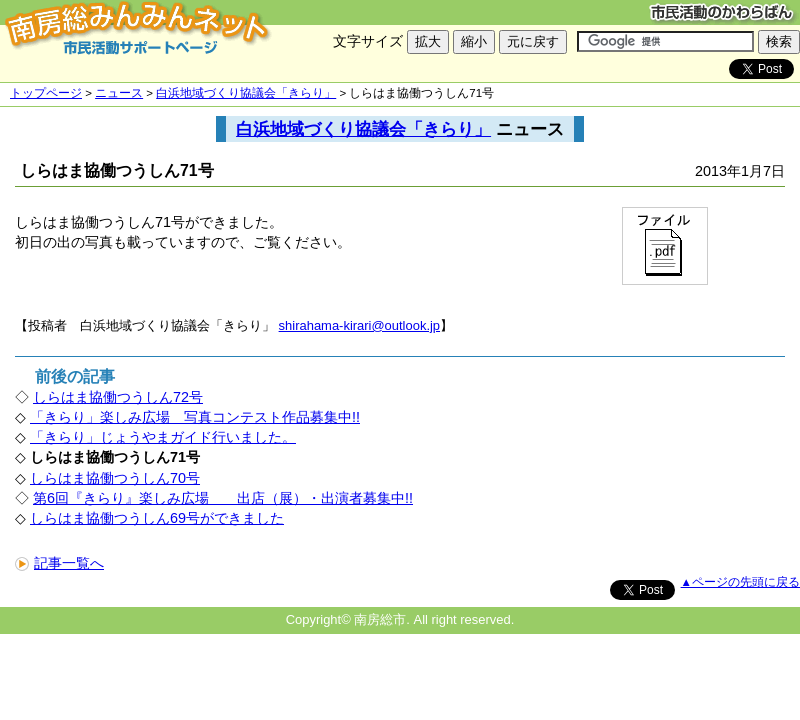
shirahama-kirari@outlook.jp (359, 325)
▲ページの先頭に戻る (740, 582)
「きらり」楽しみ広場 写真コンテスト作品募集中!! (195, 417)
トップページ (46, 93)
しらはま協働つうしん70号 (115, 478)
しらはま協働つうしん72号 (118, 397)
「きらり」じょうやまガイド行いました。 (163, 437)
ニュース (119, 93)
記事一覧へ (59, 563)
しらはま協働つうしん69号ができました (157, 518)
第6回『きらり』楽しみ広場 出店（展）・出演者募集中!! (223, 498)
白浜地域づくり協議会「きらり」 (246, 93)
